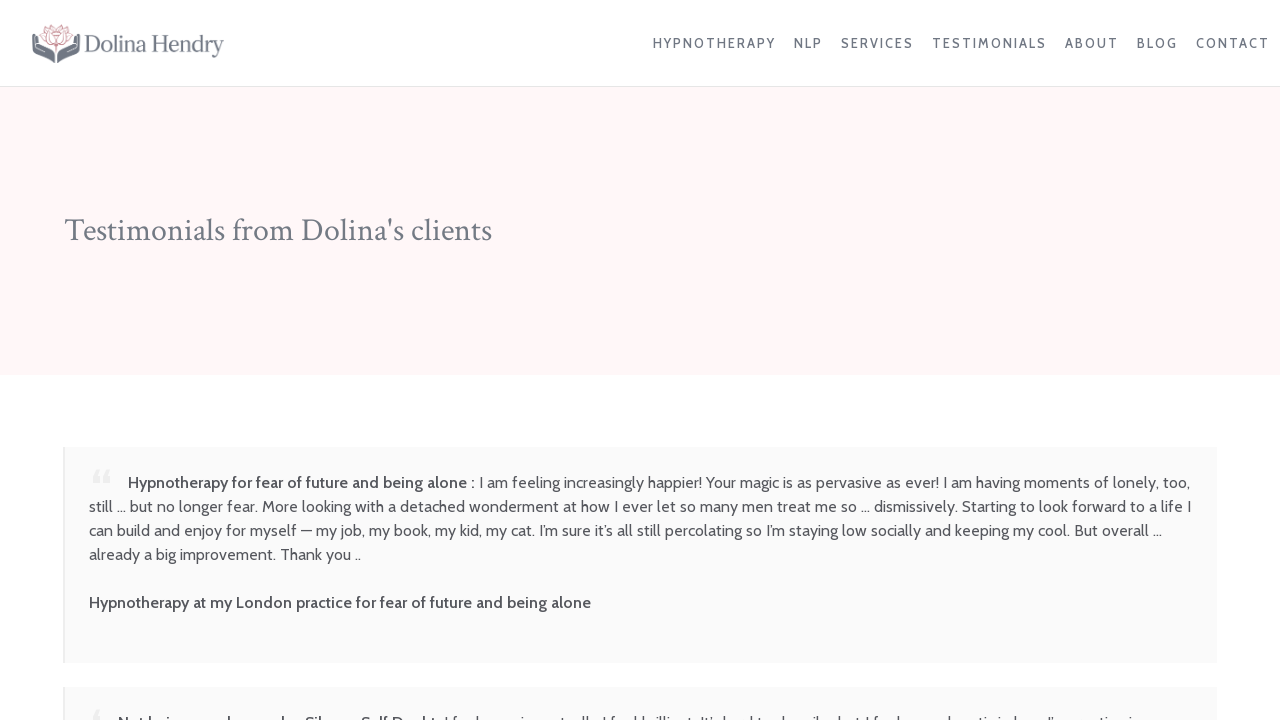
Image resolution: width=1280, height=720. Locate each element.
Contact (1233, 43)
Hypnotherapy (714, 43)
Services (877, 43)
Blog (1157, 43)
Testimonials (989, 43)
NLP (808, 43)
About (1092, 43)
